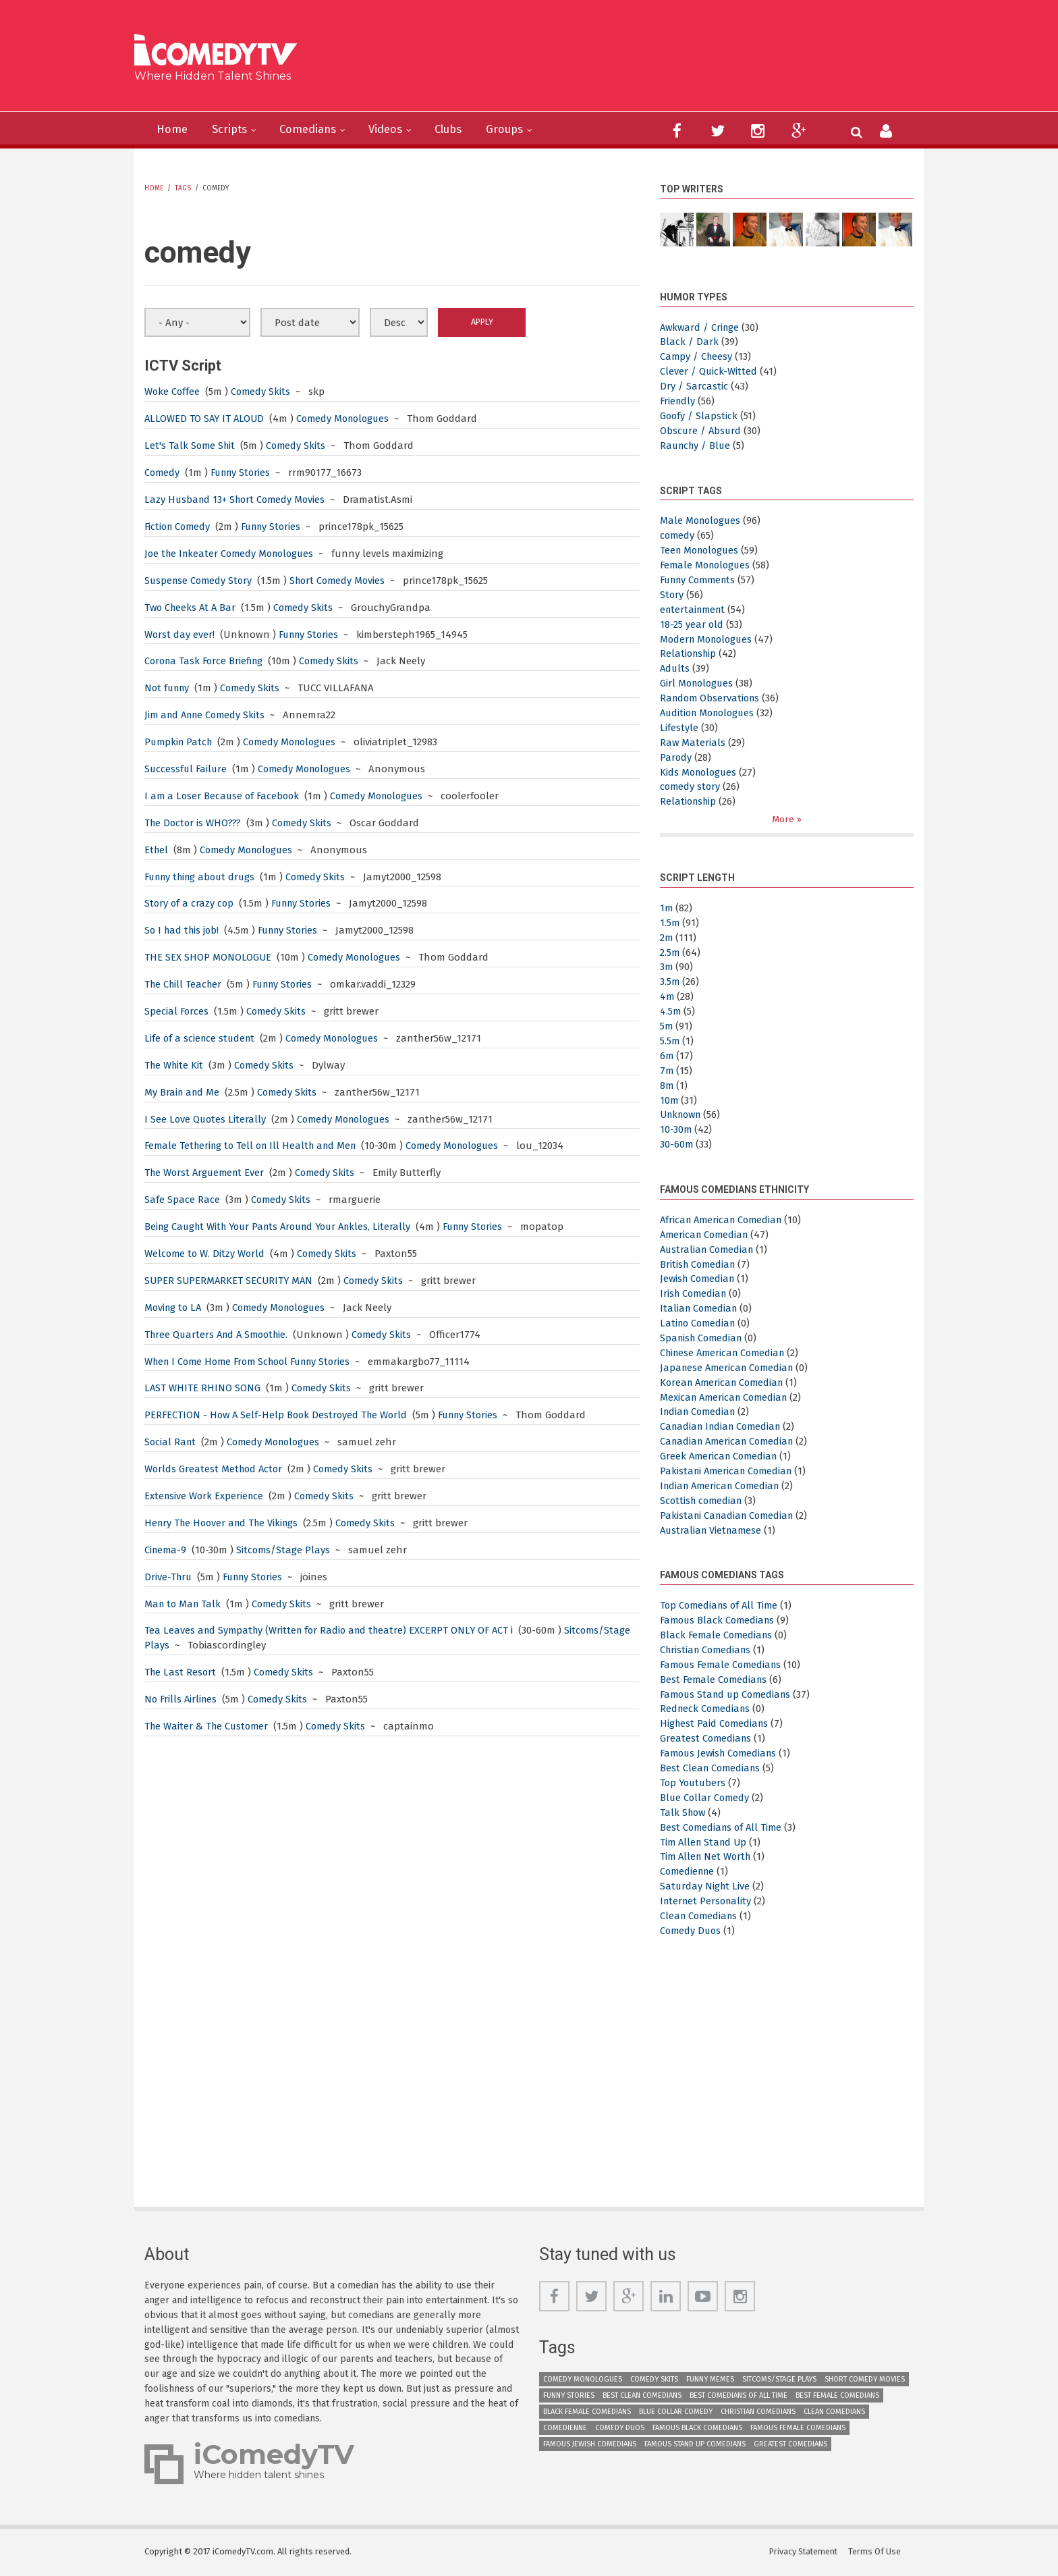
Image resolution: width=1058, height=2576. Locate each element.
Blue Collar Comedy (706, 1798)
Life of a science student (201, 1038)
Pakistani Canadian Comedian (730, 1515)
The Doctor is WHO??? (194, 823)
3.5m (670, 982)
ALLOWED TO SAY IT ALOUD (205, 418)
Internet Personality (708, 1902)
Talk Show (684, 1812)
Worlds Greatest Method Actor (215, 1469)
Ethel (156, 850)
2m (666, 938)
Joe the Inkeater (182, 553)
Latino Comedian (700, 1324)
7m (667, 1071)
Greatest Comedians (707, 1739)
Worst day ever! (181, 634)
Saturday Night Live (706, 1887)
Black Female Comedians (718, 1636)
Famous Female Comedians (723, 1665)
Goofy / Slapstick (699, 416)
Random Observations (712, 698)
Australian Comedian (709, 1249)
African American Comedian (724, 1220)
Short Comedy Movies (281, 499)
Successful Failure (186, 769)
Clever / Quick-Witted (709, 371)
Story (672, 595)
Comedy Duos (691, 1931)
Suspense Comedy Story (200, 580)
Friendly (678, 401)
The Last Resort (181, 1672)
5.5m (670, 1041)
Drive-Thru (169, 1577)
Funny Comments (701, 580)
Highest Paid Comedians (716, 1724)
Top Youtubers (694, 1783)
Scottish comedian (703, 1501)
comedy (678, 535)
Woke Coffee (172, 391)
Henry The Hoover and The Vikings (225, 1523)
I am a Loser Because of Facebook (224, 796)
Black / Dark (689, 342)
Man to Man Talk (184, 1604)
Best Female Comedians (715, 1679)
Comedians (316, 129)
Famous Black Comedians (719, 1621)
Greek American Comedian (721, 1457)
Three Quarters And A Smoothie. (220, 1335)
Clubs (465, 129)
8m (667, 1085)
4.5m (670, 1012)
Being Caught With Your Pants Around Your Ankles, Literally (285, 1226)
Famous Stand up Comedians (729, 1694)
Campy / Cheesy (697, 356)
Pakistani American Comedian (729, 1472)
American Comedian (706, 1235)
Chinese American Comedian (726, 1353)
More (784, 819)
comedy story (691, 786)
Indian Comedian (700, 1412)
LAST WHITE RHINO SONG (202, 1388)
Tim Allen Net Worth (707, 1857)
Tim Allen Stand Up (705, 1842)
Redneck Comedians (707, 1709)
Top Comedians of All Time (721, 1606)
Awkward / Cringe (701, 327)
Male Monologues (702, 520)
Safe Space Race (183, 1199)
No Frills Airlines (182, 1699)
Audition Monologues (710, 713)
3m (666, 967)
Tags (183, 188)
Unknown (683, 1115)
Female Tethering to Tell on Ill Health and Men (255, 1145)
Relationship (689, 653)
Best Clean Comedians (712, 1769)
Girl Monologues (698, 683)
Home (173, 129)
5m (666, 1027)
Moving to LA (174, 1308)
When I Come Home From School (221, 1362)
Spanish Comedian (703, 1339)
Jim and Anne (176, 715)
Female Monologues (707, 565)
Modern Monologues (709, 639)
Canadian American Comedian (730, 1442)
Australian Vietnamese (713, 1530)
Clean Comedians (700, 1916)
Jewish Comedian (699, 1279)
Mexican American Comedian (727, 1397)
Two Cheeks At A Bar (192, 607)
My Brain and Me (183, 1092)
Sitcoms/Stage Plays (285, 1550)
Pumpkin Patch (180, 742)
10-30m (676, 1130)
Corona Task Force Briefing (206, 661)
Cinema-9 (166, 1550)
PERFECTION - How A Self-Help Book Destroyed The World (279, 1415)
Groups (525, 129)
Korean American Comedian (725, 1382)
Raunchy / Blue (697, 445)
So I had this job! (183, 930)
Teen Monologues (702, 550)
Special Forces (177, 1011)
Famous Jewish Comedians (721, 1754)
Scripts (234, 129)
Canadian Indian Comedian (724, 1427)
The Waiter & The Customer (208, 1726)
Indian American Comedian (723, 1486)
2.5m (670, 952)
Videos (398, 129)
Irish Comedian (695, 1294)
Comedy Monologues (348, 418)
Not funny (168, 688)
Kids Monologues (700, 772)
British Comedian (699, 1264)
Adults (675, 668)
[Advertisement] (633, 60)
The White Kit (176, 1065)
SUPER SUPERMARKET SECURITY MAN (230, 1280)
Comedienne (689, 1872)
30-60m (677, 1145)
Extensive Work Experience (205, 1496)
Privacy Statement (804, 2552)
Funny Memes (710, 2379)
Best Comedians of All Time (723, 1827)
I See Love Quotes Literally (206, 1119)
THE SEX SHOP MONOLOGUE (208, 957)
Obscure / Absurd (701, 431)
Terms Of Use (876, 2552)
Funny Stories (244, 472)
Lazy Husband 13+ (186, 499)
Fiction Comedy (180, 526)
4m (667, 997)
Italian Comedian (700, 1309)
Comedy (162, 472)
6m (667, 1056)
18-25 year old (692, 624)
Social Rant (171, 1442)
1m (666, 908)
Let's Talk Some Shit (191, 445)
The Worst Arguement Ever (206, 1172)
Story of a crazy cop (189, 903)
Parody (676, 757)
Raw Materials (693, 742)
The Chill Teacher (184, 984)
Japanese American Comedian (730, 1368)
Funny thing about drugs (203, 877)
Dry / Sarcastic (694, 386)
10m (669, 1100)
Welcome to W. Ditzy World (205, 1253)
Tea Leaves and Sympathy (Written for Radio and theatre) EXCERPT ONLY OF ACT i (335, 1630)
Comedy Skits (262, 391)
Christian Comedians (708, 1650)
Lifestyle (679, 728)
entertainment (694, 609)
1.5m (670, 923)
